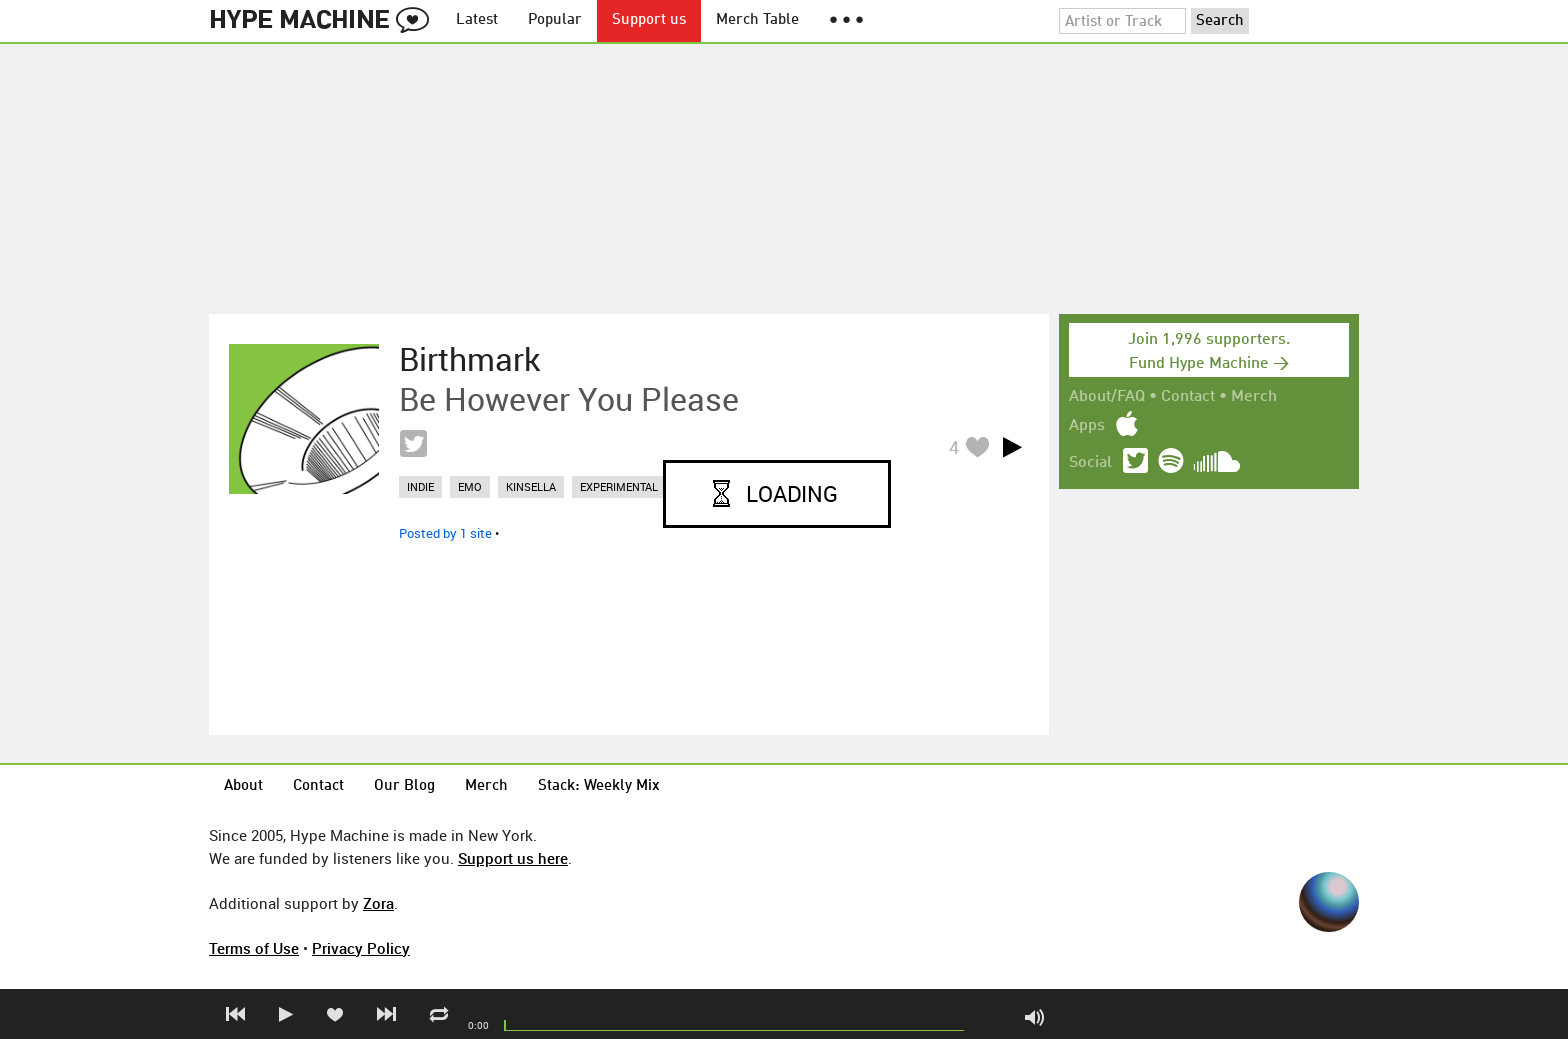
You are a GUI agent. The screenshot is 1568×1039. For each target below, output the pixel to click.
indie (420, 486)
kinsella (531, 486)
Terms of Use (254, 948)
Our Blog (404, 786)
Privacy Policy (361, 948)
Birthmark (469, 359)
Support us (649, 20)
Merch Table (757, 20)
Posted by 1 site (445, 533)
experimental (619, 486)
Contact (1188, 397)
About (243, 786)
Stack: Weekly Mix (599, 786)
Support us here (513, 858)
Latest (477, 20)
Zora (378, 903)
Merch (1254, 397)
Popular (555, 20)
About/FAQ (1107, 397)
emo (470, 486)
